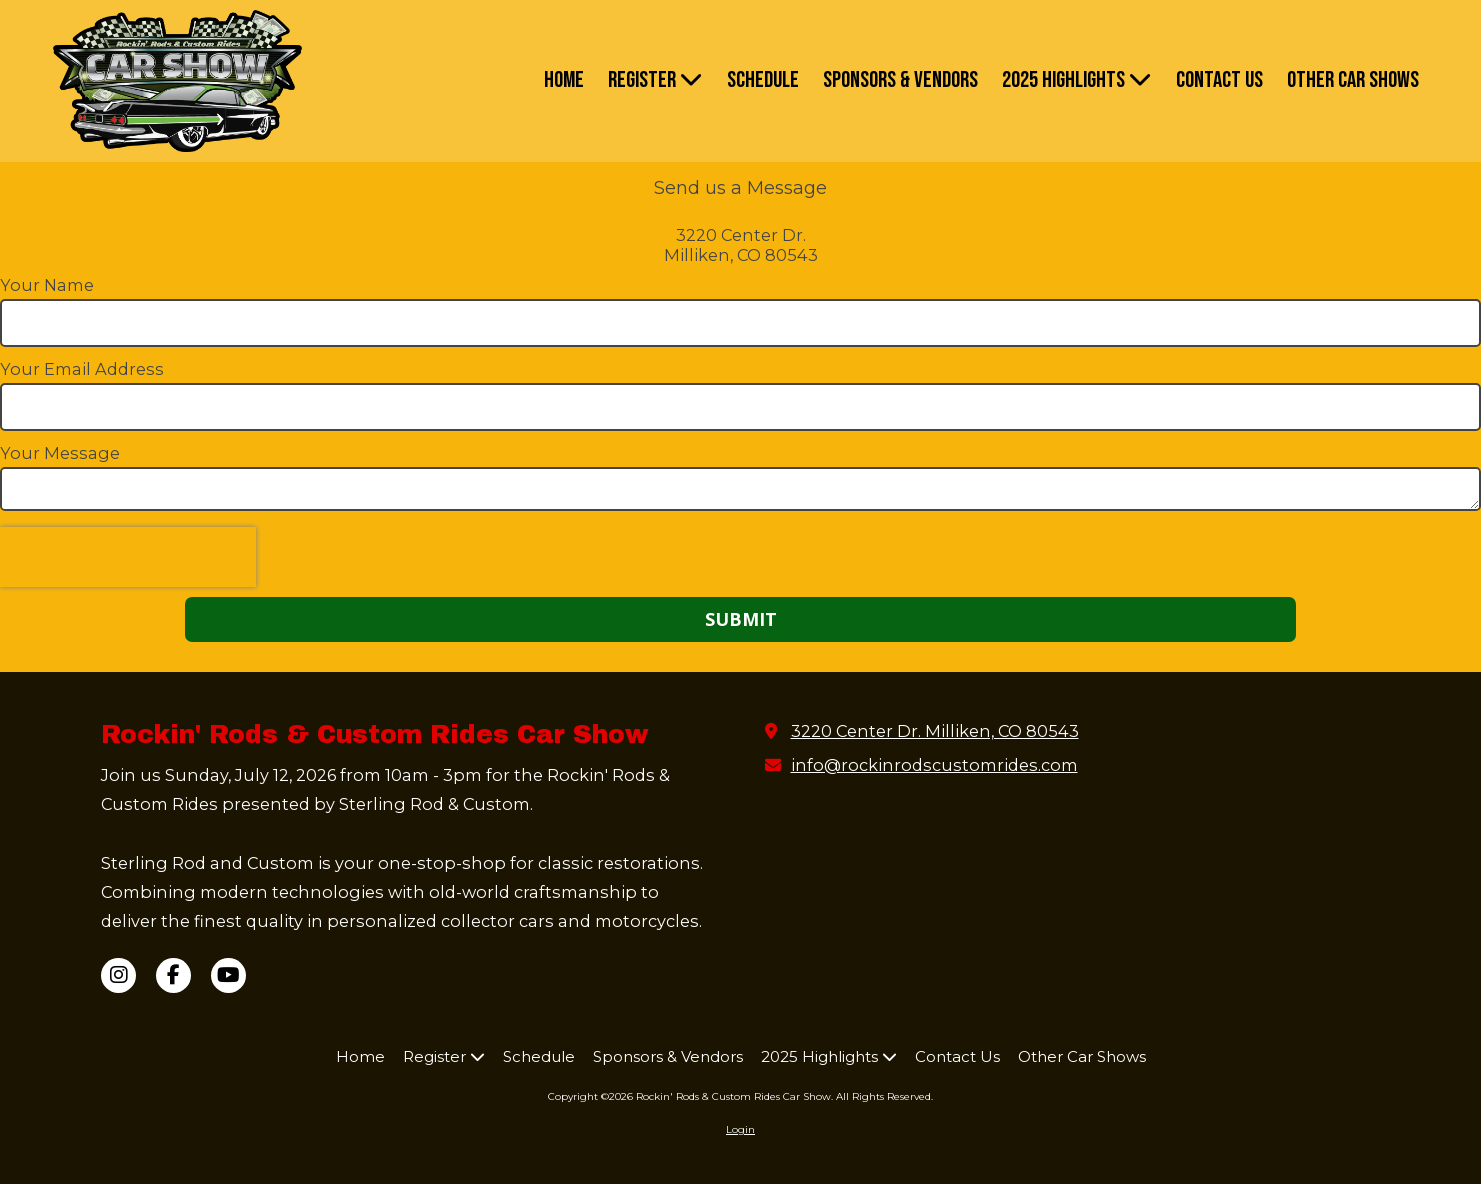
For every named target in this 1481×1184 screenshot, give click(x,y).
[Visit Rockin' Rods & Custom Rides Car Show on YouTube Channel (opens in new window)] (228, 975)
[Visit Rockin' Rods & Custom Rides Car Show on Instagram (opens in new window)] (118, 975)
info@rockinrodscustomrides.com (934, 765)
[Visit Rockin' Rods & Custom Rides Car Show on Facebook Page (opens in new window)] (173, 975)
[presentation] (128, 557)
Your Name (47, 285)
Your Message (60, 453)
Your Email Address (82, 369)
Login (740, 1129)
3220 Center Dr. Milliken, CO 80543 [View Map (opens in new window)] (935, 731)
